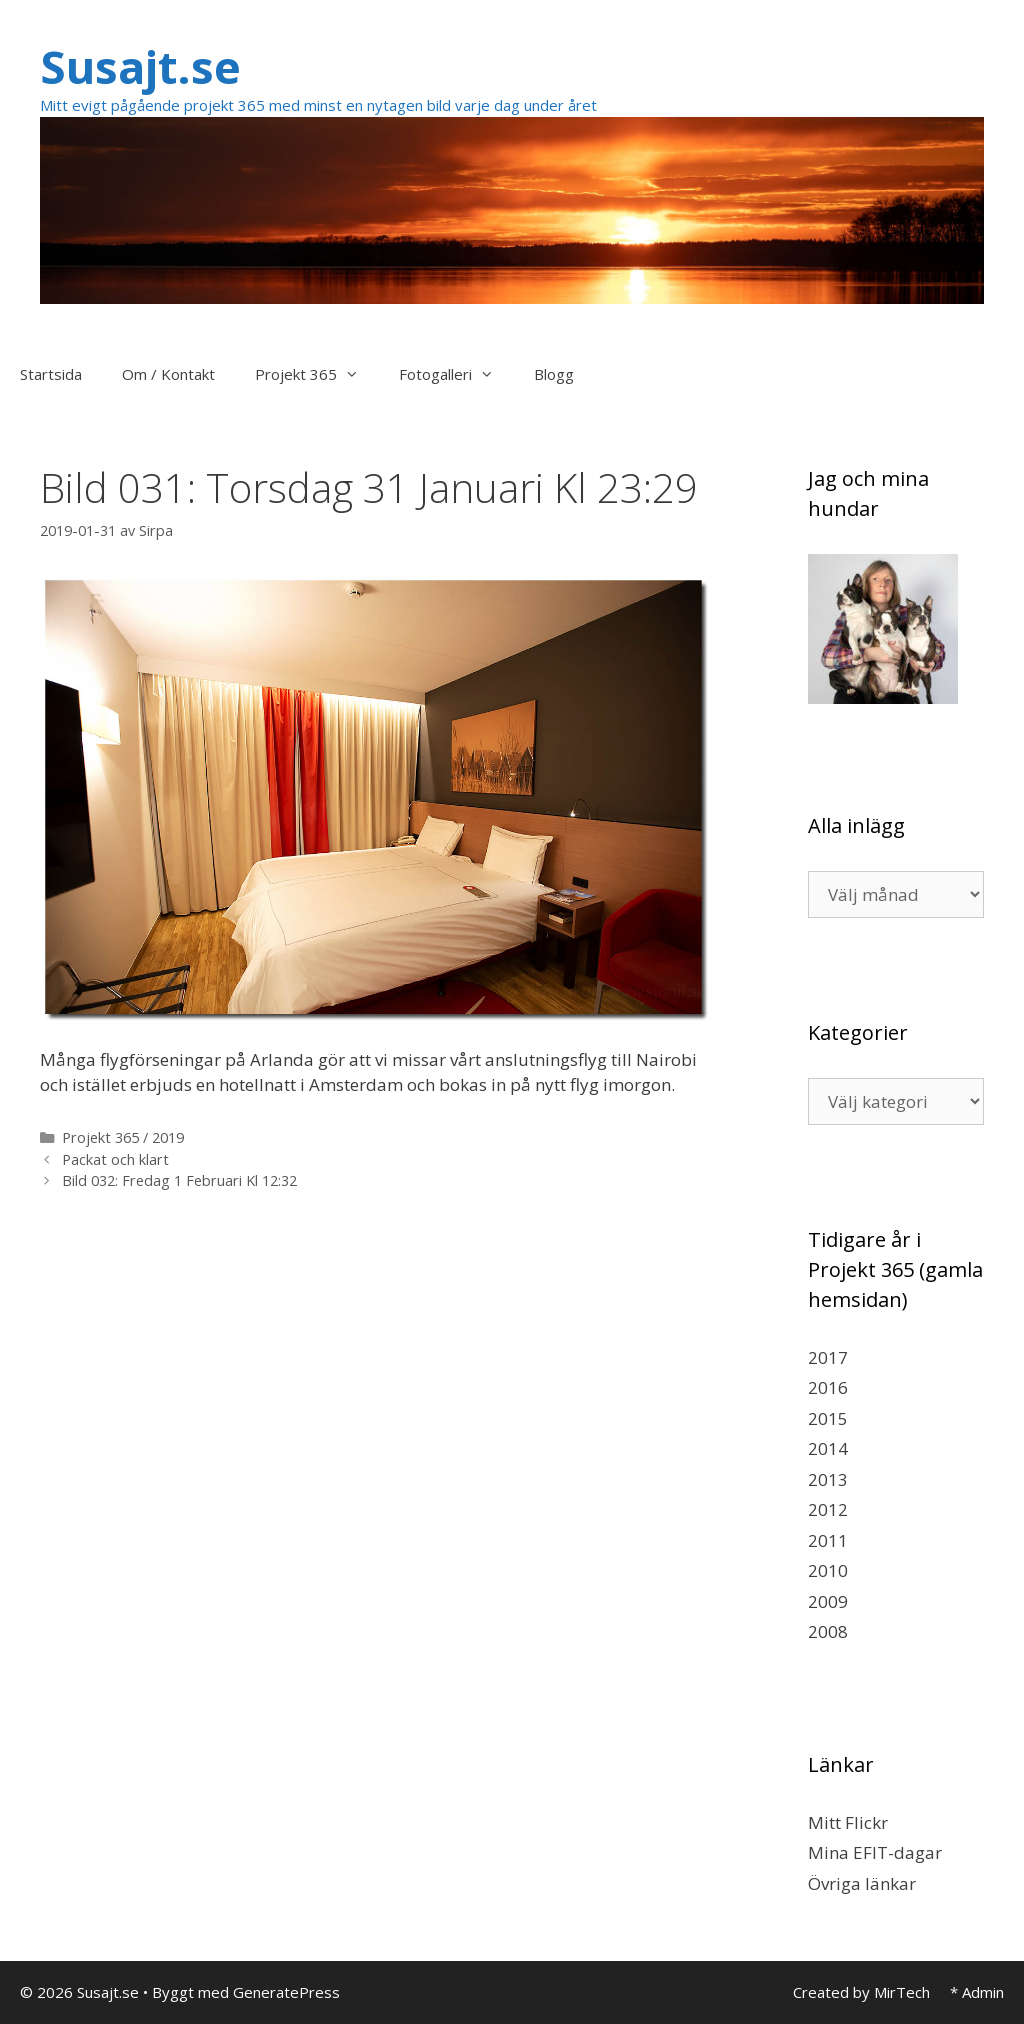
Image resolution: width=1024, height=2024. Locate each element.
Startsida (51, 374)
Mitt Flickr (848, 1822)
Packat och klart (115, 1159)
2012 (828, 1509)
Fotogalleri (456, 374)
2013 (828, 1479)
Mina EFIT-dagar (875, 1852)
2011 (828, 1540)
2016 (828, 1387)
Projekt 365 (317, 374)
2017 (828, 1357)
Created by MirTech (861, 1992)
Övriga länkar (862, 1883)
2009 (828, 1601)
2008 (828, 1631)
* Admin (977, 1992)
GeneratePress (286, 1992)
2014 (828, 1448)
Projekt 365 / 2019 (123, 1137)
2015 (828, 1418)
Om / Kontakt (168, 374)
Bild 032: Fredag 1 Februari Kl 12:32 (179, 1180)
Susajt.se (140, 66)
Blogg (554, 374)
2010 (828, 1570)
